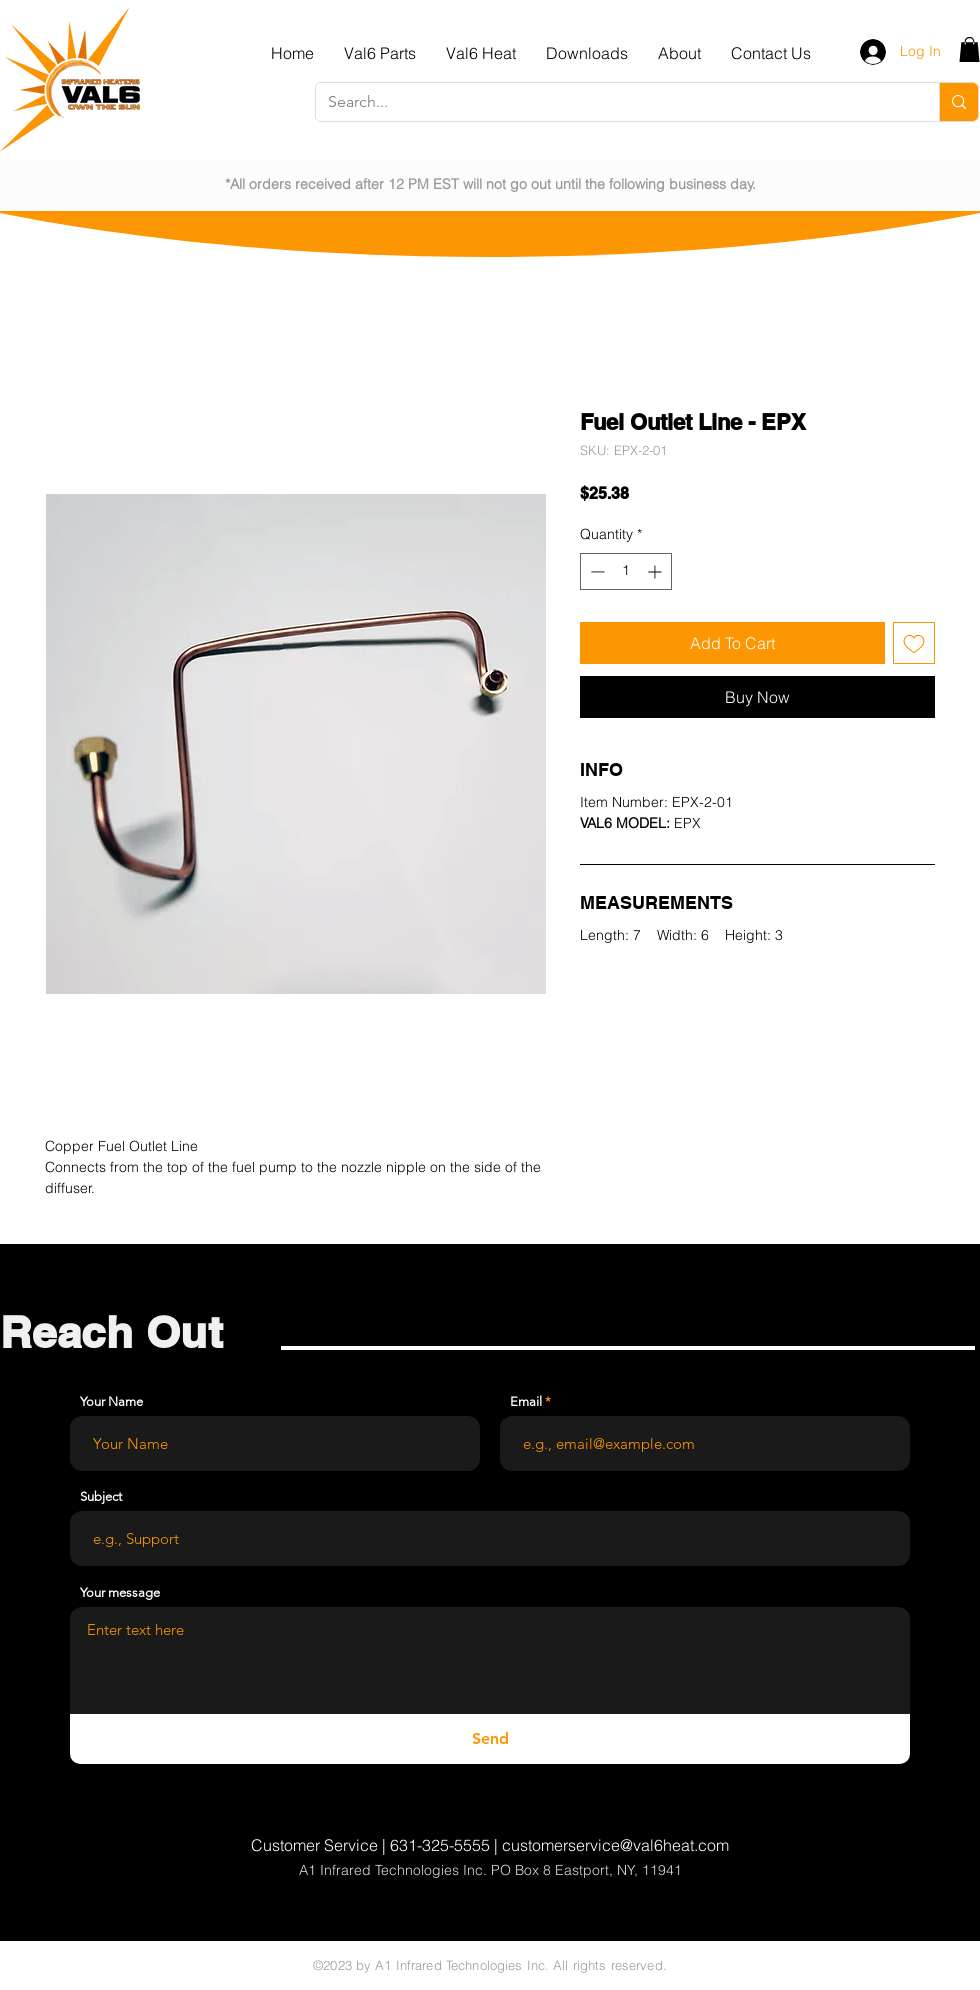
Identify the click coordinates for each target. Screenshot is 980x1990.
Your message (120, 1592)
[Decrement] (595, 571)
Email (526, 1401)
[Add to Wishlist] (914, 643)
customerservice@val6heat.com (615, 1845)
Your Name (111, 1401)
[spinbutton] (626, 571)
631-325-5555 (440, 1845)
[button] (380, 53)
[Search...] (612, 102)
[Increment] (656, 571)
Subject (101, 1496)
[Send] (490, 1739)
